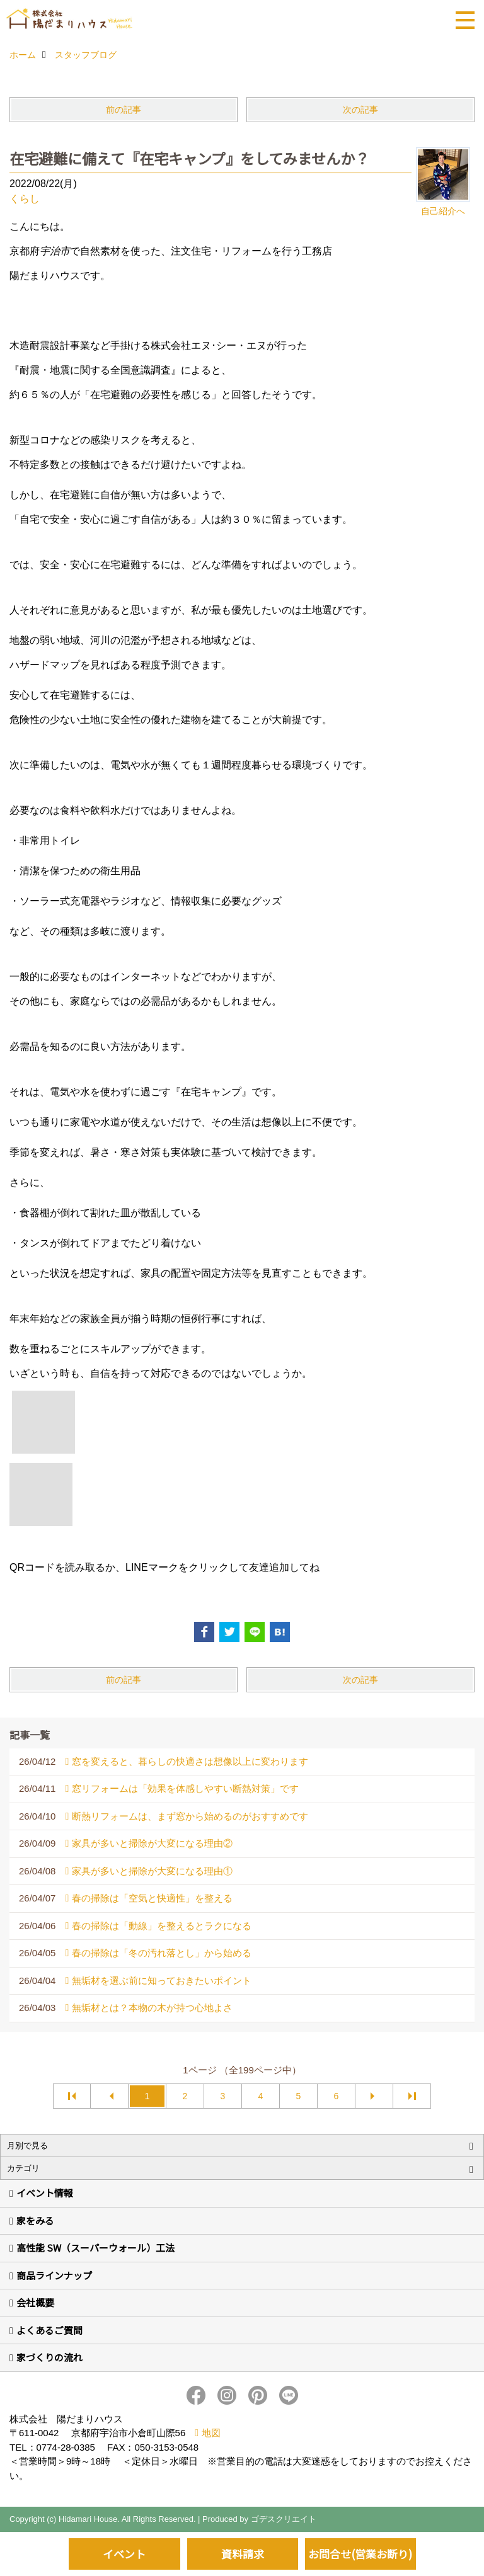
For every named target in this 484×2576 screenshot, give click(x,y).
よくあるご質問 (49, 2330)
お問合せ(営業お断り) (360, 2554)
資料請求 (242, 2554)
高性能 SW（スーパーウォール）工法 (95, 2247)
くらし (24, 198)
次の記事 (360, 110)
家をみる (35, 2220)
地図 (211, 2432)
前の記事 (123, 110)
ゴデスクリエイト (283, 2519)
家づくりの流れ (49, 2357)
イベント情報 (44, 2192)
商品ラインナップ (54, 2275)
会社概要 (35, 2302)
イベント (124, 2554)
